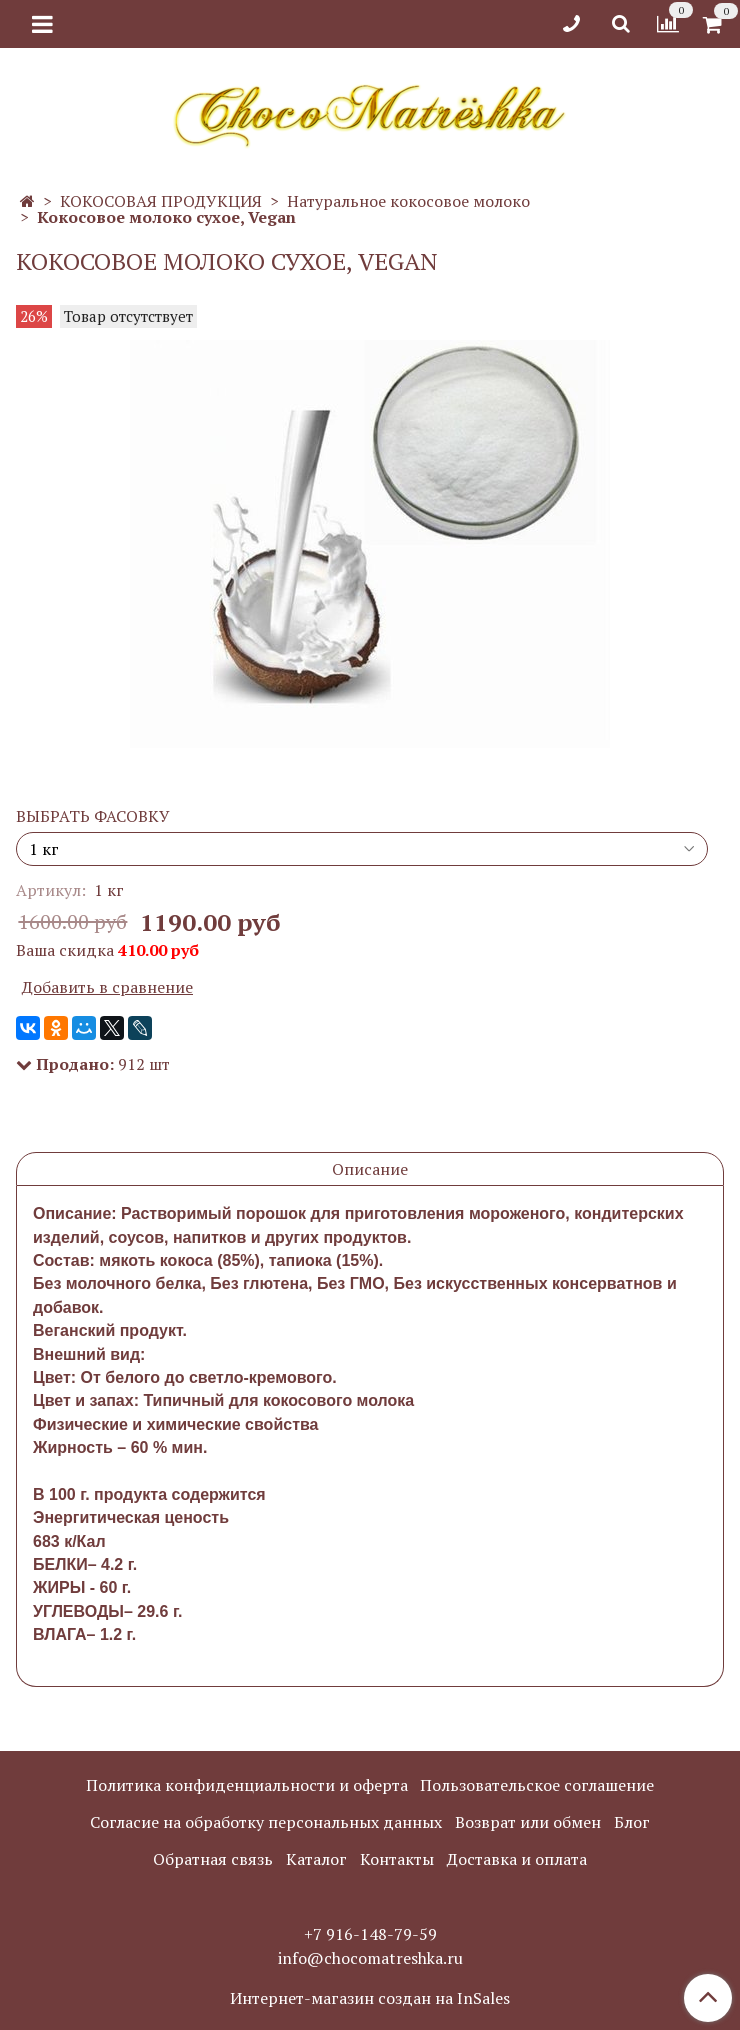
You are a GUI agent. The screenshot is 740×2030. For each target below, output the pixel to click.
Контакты (397, 1859)
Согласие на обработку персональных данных (266, 1822)
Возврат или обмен (528, 1822)
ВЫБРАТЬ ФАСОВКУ (93, 816)
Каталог (316, 1859)
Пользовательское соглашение (537, 1785)
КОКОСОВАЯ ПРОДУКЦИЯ (161, 201)
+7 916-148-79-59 (370, 1934)
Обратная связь (213, 1859)
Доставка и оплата (517, 1859)
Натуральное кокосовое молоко (408, 201)
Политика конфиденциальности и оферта (247, 1785)
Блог (632, 1822)
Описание (370, 1169)
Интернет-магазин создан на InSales (370, 1998)
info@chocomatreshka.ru (370, 1958)
